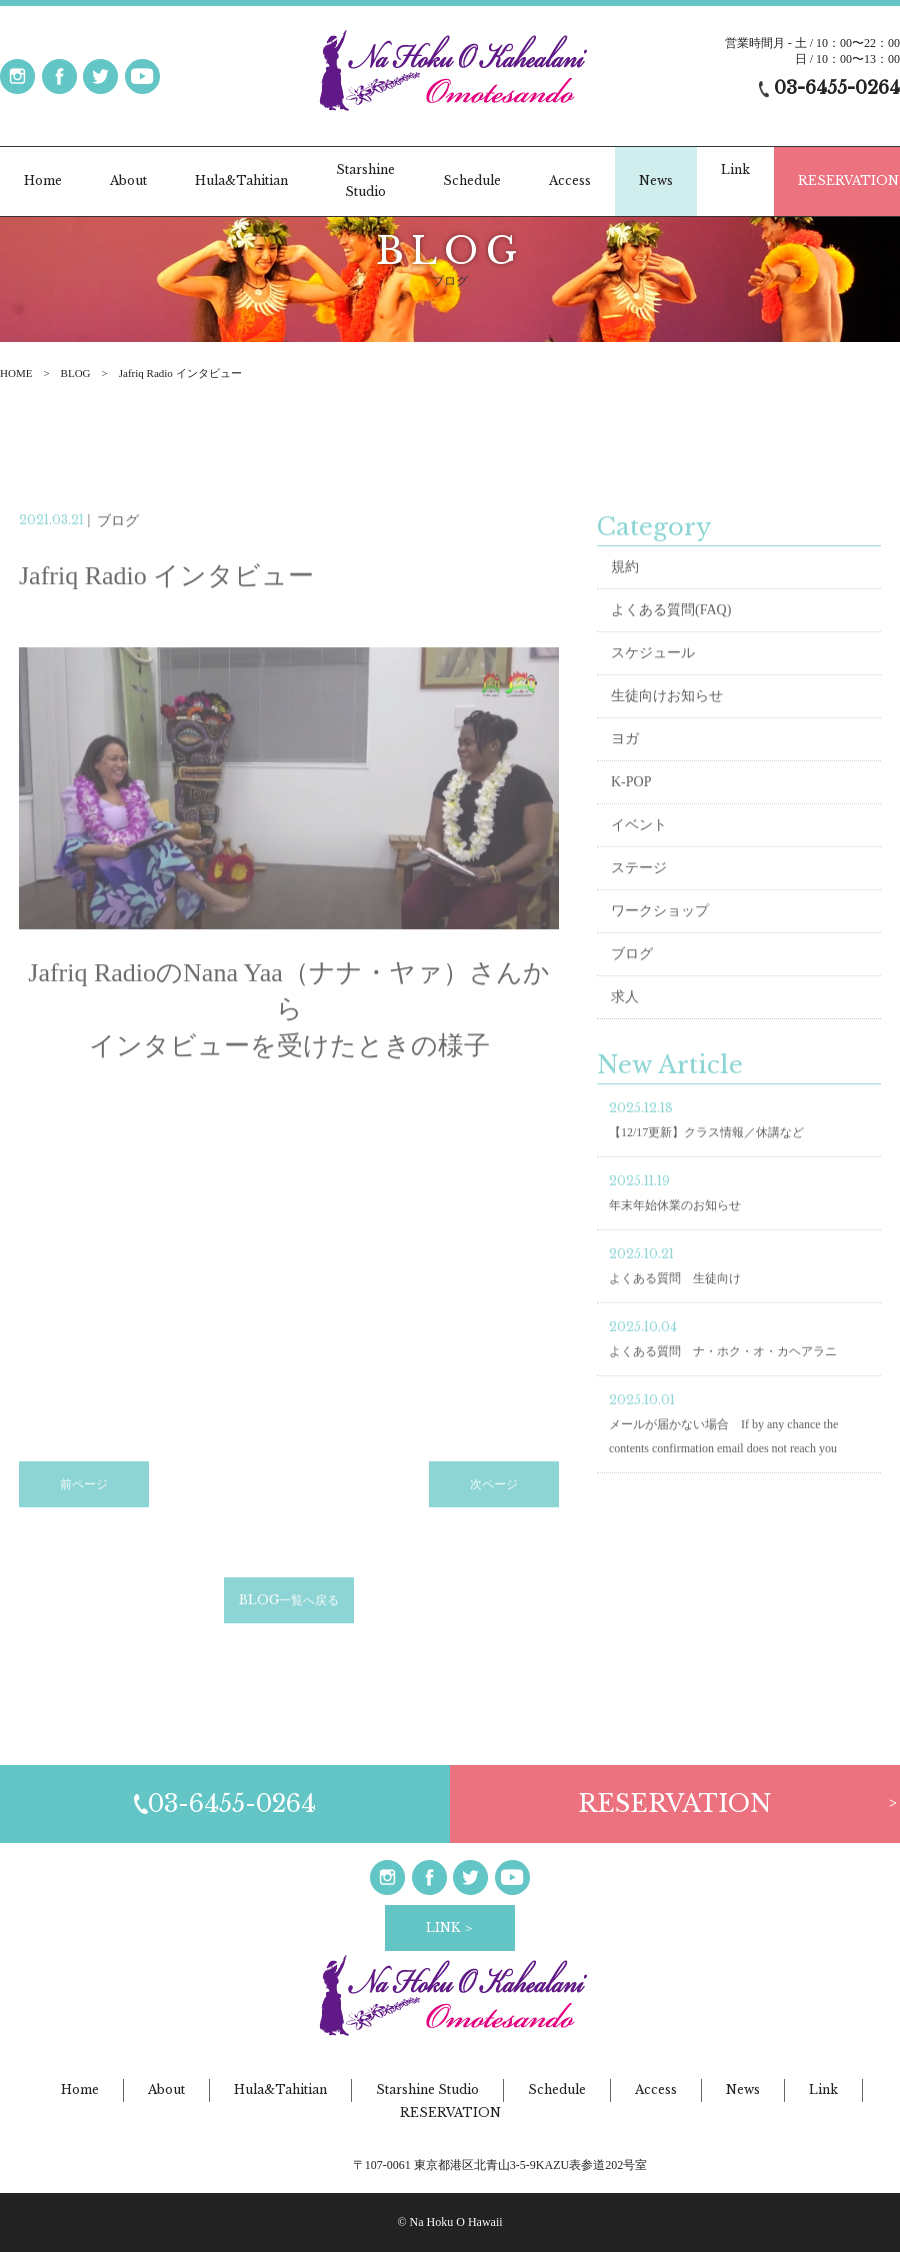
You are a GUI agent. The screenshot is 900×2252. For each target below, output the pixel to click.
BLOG (76, 373)
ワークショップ (660, 932)
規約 (625, 588)
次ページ (494, 1505)
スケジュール (653, 674)
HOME (16, 373)
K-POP (631, 803)
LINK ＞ (450, 1927)
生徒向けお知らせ (667, 717)
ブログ (632, 975)
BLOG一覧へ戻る (289, 1621)
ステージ (639, 889)
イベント (639, 846)
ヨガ (625, 760)
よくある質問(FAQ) (671, 631)
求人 (625, 1018)
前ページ (84, 1505)
